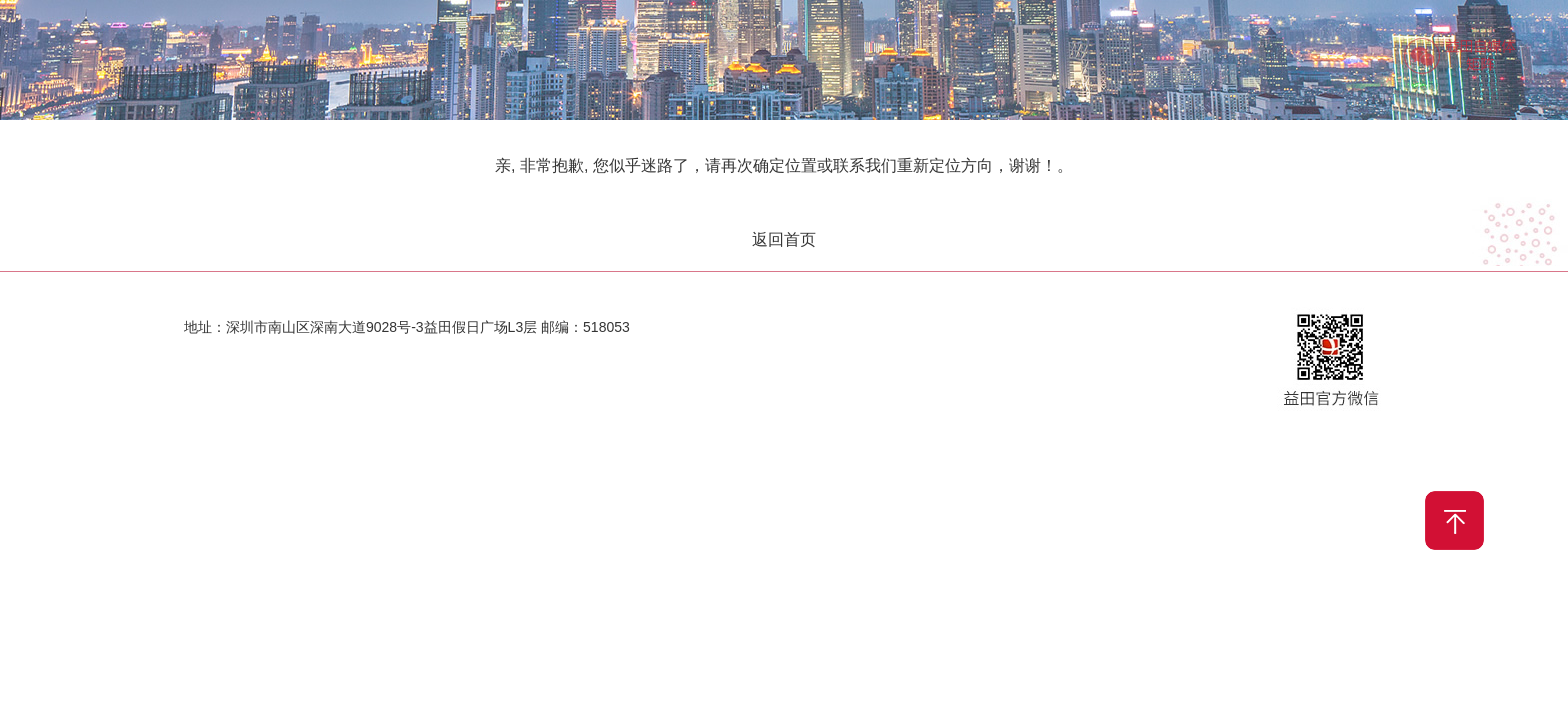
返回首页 (784, 239)
